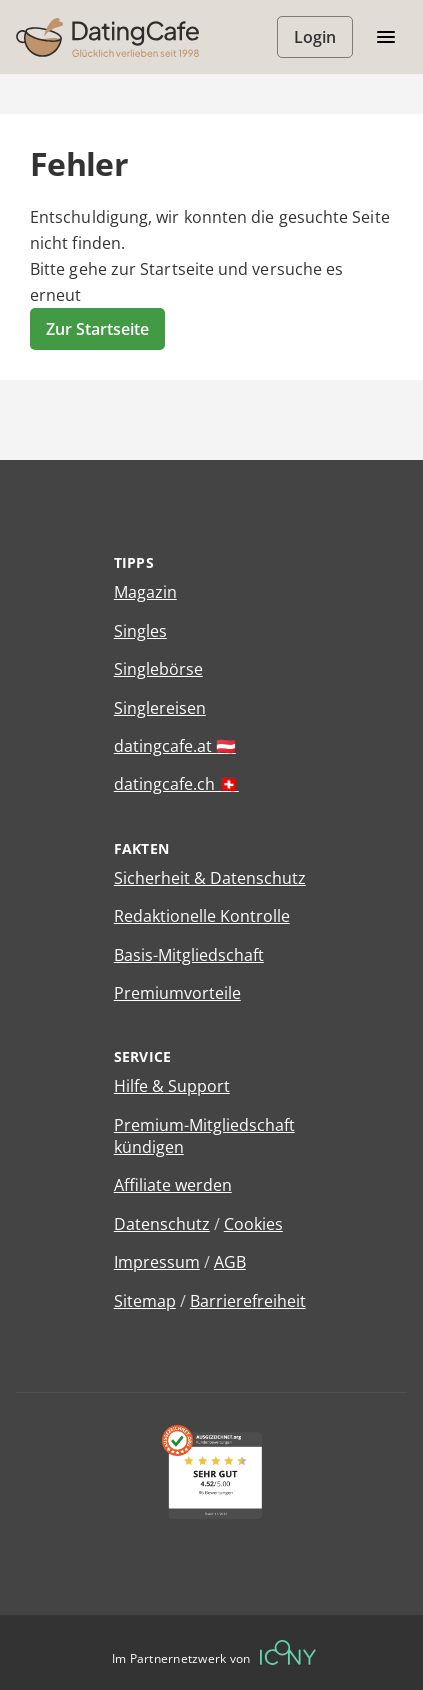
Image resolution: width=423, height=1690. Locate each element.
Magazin (145, 592)
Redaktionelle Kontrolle (202, 916)
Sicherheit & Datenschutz (210, 878)
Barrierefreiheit (248, 1301)
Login (315, 37)
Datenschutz (162, 1224)
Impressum (157, 1262)
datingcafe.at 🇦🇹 (175, 746)
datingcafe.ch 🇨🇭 (176, 784)
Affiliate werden (173, 1185)
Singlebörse (158, 669)
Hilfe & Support (172, 1086)
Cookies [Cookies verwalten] (253, 1224)
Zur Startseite (97, 329)
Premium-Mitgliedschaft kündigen (204, 1136)
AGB (230, 1262)
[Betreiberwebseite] (288, 1652)
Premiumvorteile (177, 993)
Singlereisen (160, 708)
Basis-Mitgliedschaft (189, 955)
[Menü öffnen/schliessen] (386, 37)
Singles (140, 631)
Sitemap (145, 1301)
